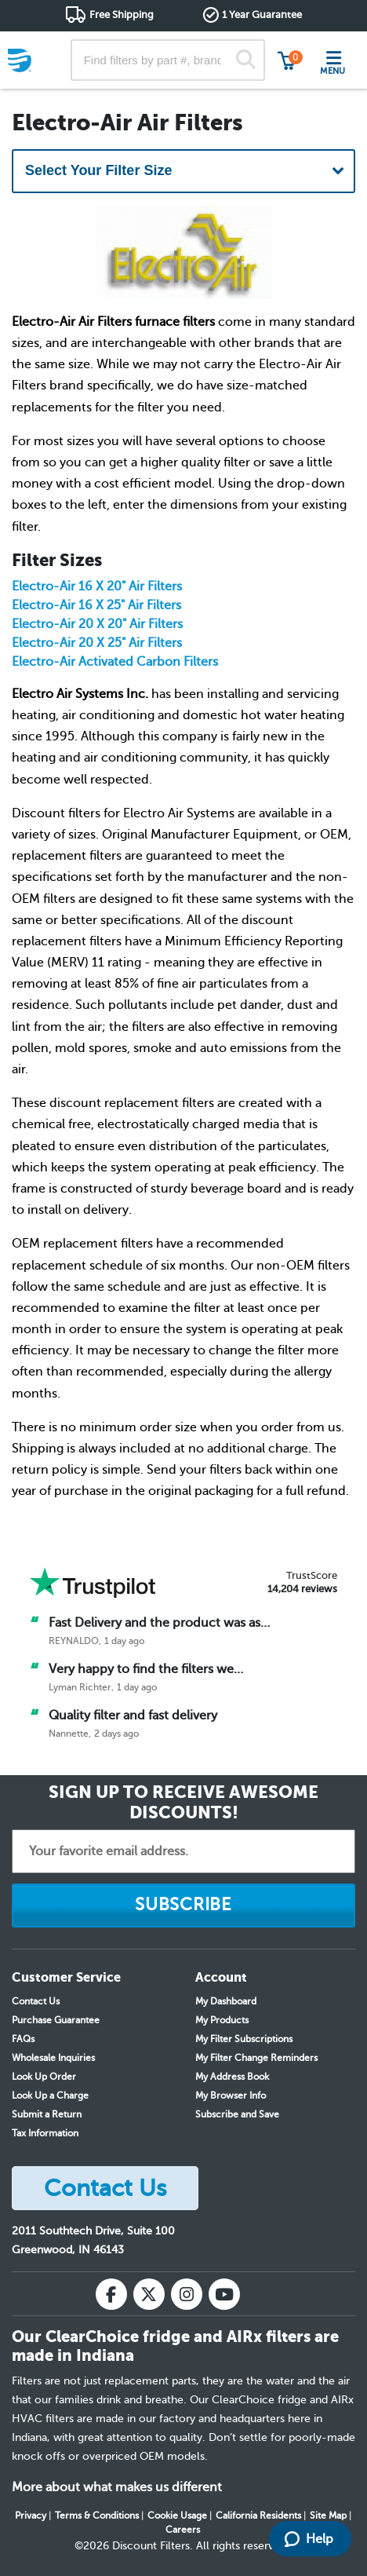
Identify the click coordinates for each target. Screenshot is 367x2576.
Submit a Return (47, 2114)
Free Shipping (121, 14)
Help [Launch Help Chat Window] (309, 2539)
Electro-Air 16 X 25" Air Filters (96, 605)
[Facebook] (111, 2294)
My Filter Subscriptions (244, 2038)
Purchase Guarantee (56, 2020)
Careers (182, 2529)
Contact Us (36, 2001)
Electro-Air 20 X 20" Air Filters (97, 624)
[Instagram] (186, 2294)
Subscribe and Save (237, 2114)
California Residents (258, 2515)
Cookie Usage (177, 2515)
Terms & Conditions (97, 2515)
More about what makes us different (117, 2487)
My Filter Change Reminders (256, 2057)
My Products (222, 2020)
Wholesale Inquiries (53, 2057)
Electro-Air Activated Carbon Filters (115, 662)
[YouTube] (224, 2294)
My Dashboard (225, 2001)
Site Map (328, 2515)
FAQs (23, 2038)
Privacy (30, 2515)
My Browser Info (230, 2095)
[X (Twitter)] (149, 2294)
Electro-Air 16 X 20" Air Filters (97, 586)
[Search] (246, 60)
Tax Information (45, 2133)
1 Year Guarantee (262, 14)
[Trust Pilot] (92, 1582)
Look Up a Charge (50, 2095)
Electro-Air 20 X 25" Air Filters (97, 643)
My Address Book (232, 2076)
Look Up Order (44, 2076)
